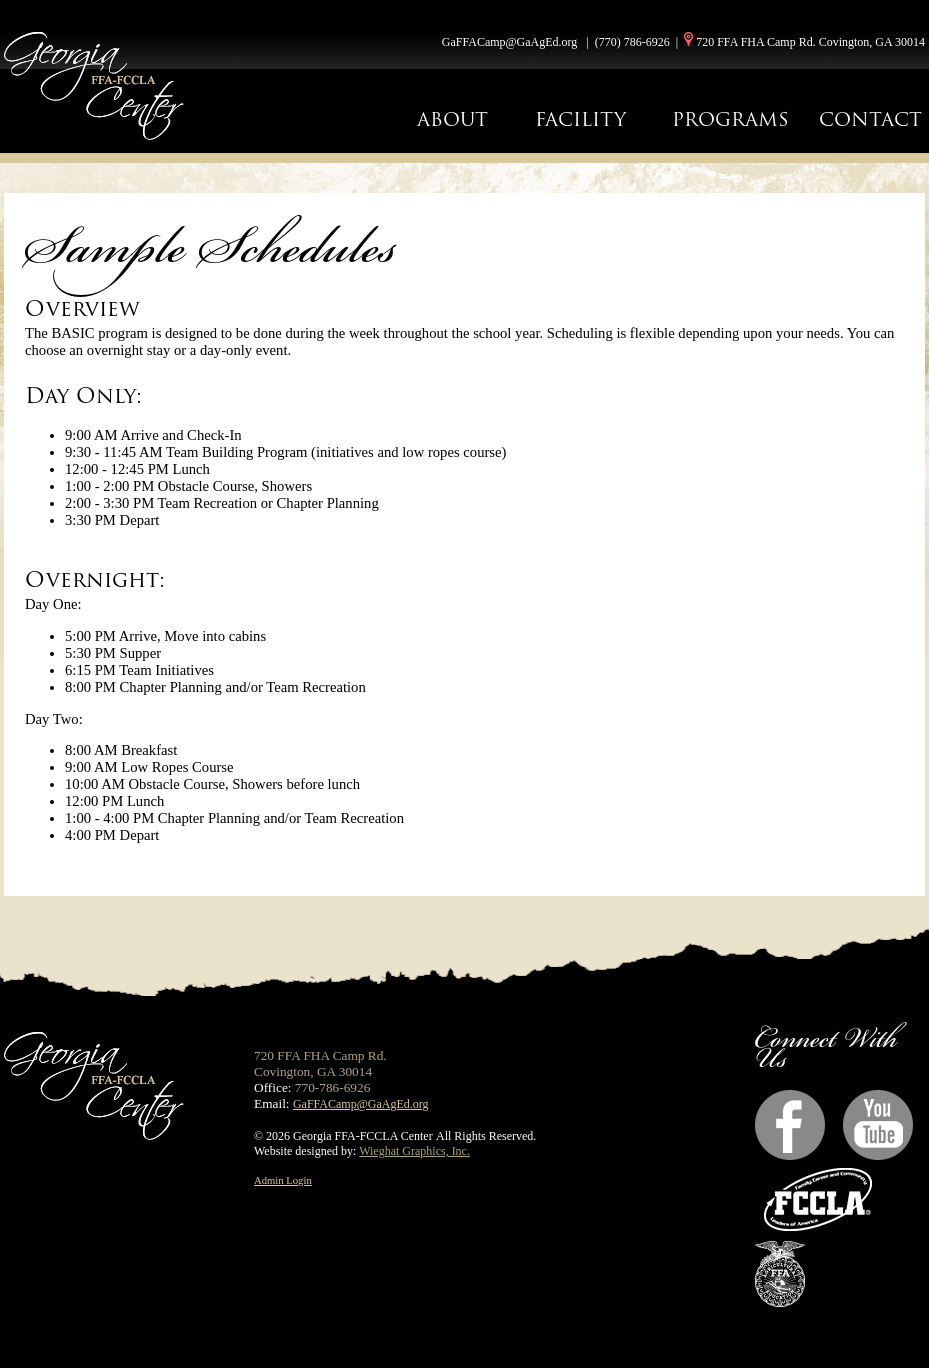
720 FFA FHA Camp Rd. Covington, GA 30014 (810, 42)
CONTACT (870, 119)
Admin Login (283, 1180)
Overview (82, 308)
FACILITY (580, 119)
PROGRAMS (730, 119)
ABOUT (452, 119)
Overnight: (95, 579)
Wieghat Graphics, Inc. (414, 1151)
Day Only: (83, 395)
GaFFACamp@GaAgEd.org (510, 42)
